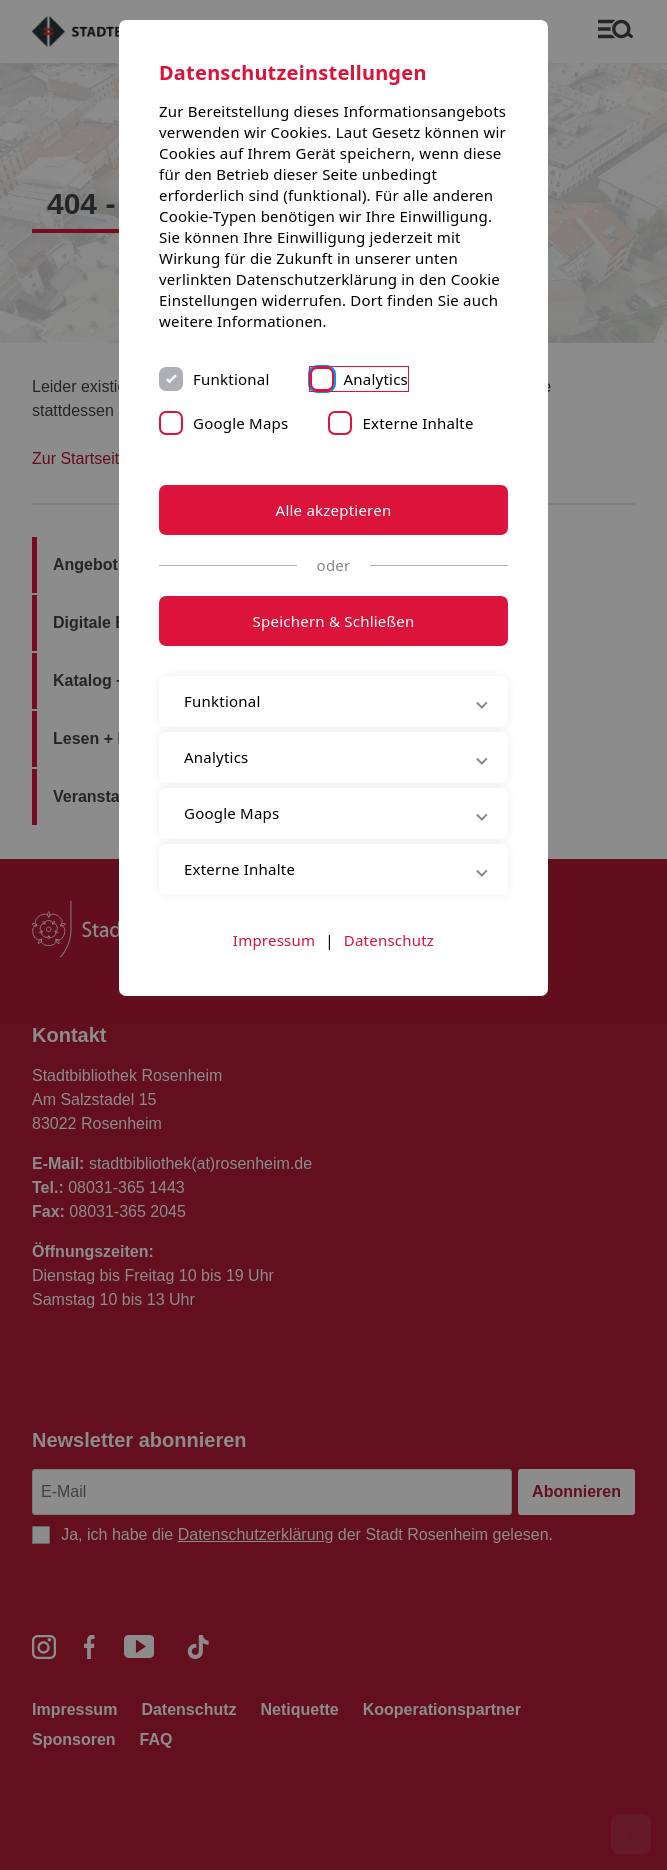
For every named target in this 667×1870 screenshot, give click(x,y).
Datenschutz (389, 940)
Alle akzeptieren (334, 510)
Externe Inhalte (417, 423)
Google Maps (240, 423)
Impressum (274, 940)
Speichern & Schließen (334, 621)
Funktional (231, 379)
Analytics (376, 379)
